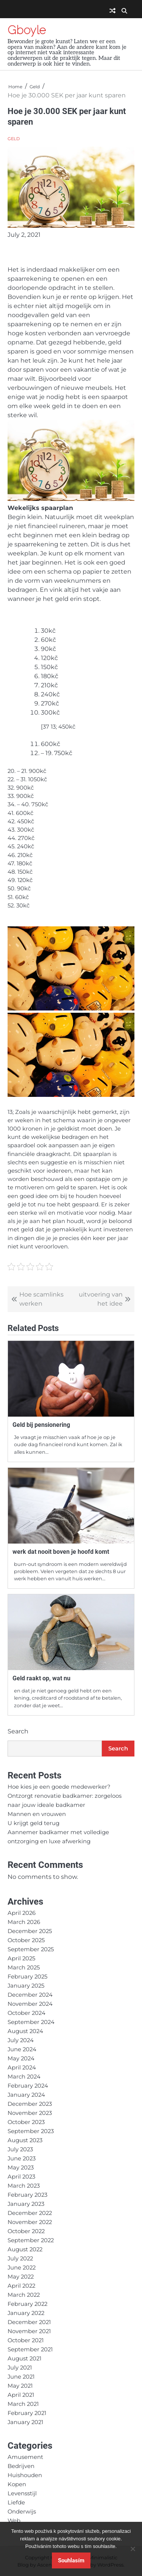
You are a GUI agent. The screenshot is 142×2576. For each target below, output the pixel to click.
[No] (132, 2549)
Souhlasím (71, 2560)
